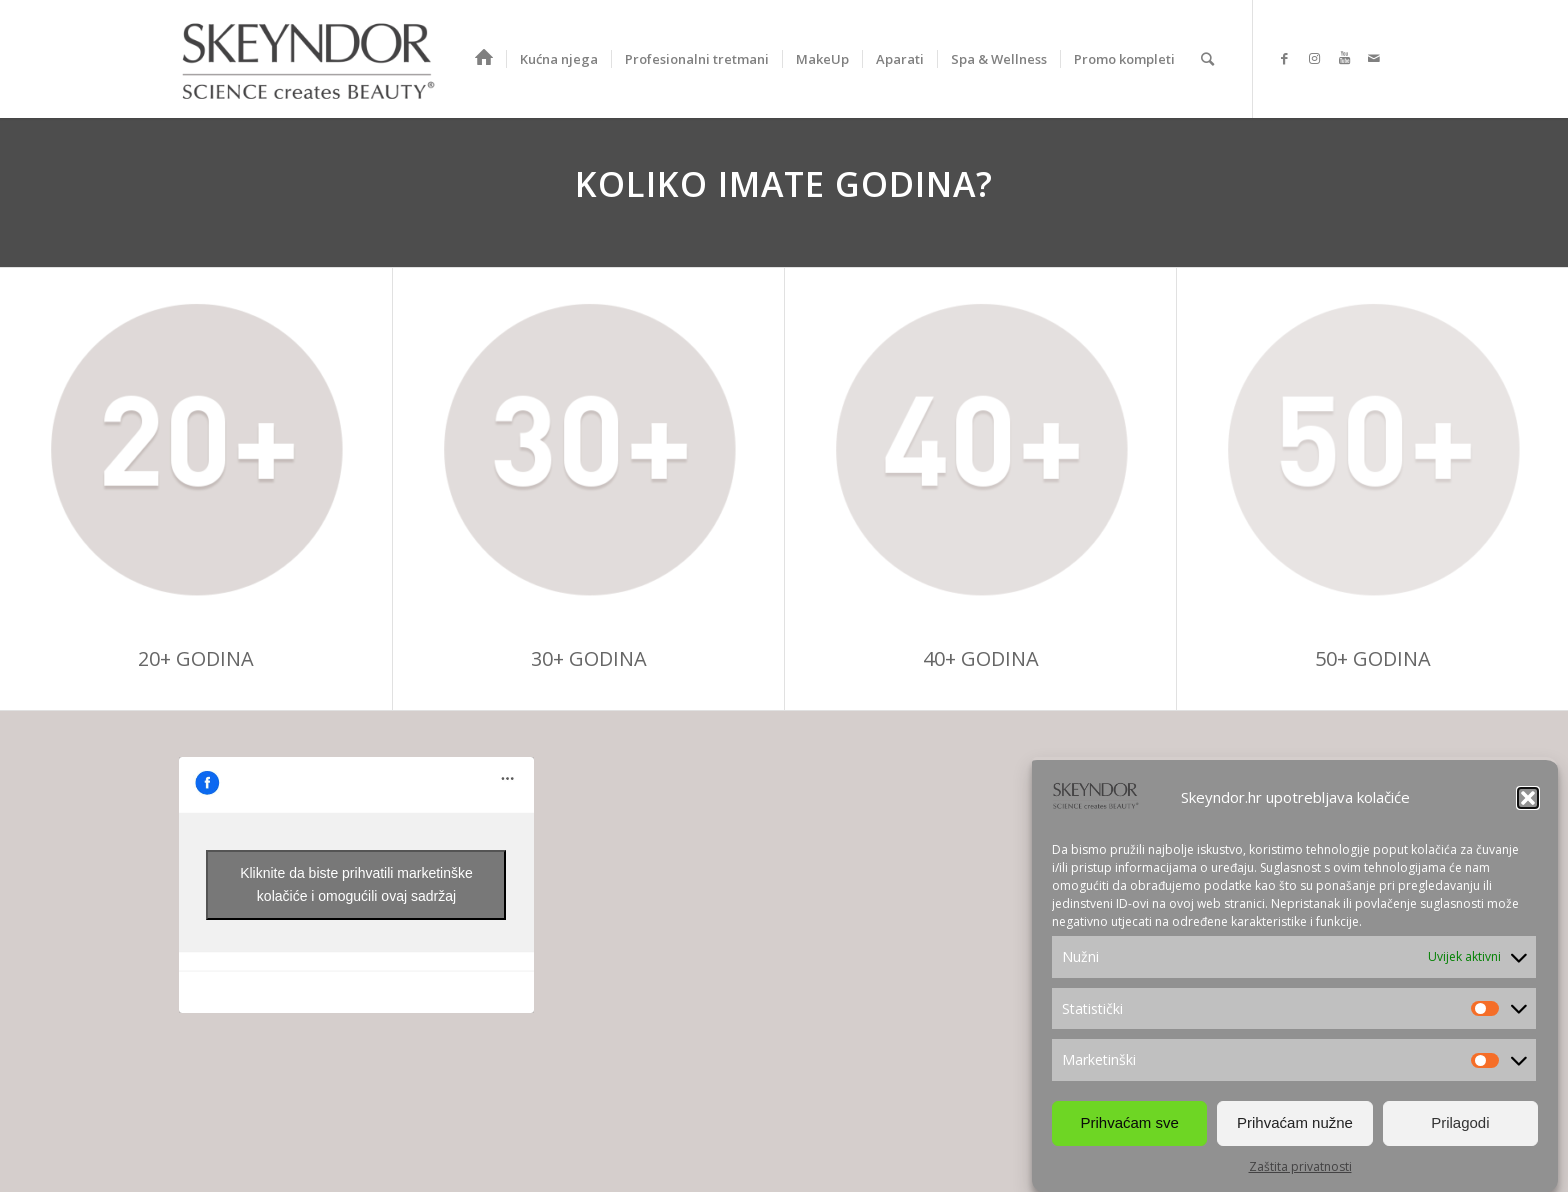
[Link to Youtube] (1344, 58)
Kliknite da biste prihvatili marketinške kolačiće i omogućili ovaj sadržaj (356, 884)
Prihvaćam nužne (1295, 1122)
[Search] (1207, 59)
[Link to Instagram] (1314, 58)
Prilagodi (1460, 1122)
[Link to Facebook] (1284, 58)
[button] (1528, 798)
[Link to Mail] (1374, 58)
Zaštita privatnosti (1300, 1166)
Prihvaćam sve (1129, 1122)
